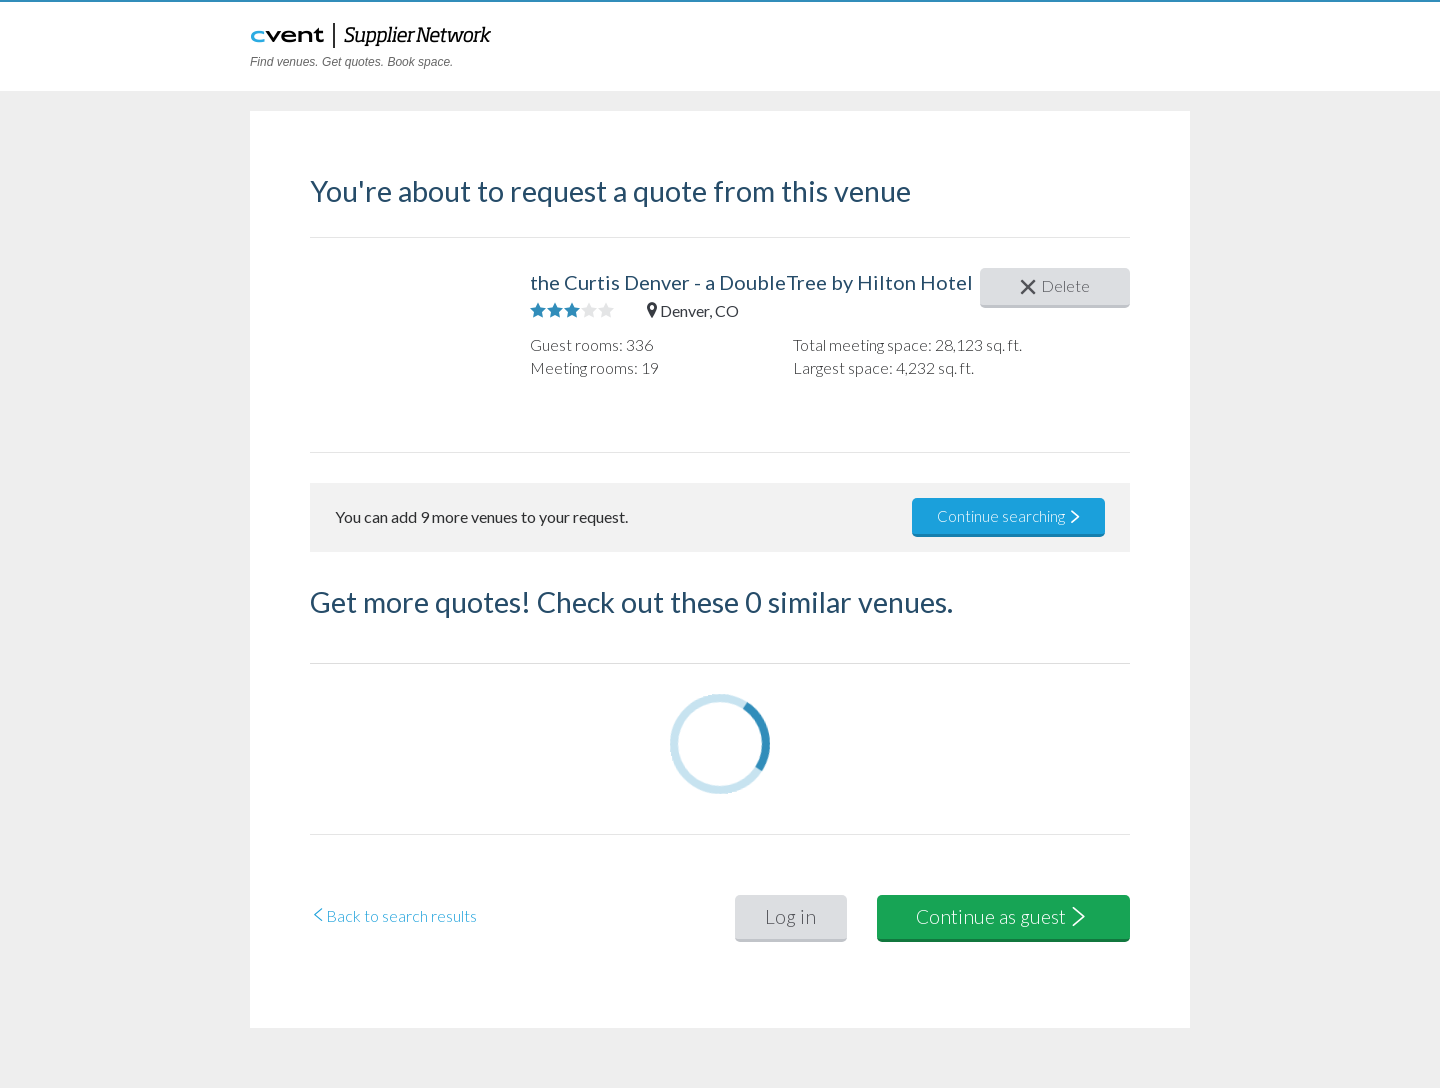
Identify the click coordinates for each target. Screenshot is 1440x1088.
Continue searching (1009, 516)
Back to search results (393, 915)
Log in (790, 916)
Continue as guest (1003, 916)
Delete (1055, 285)
